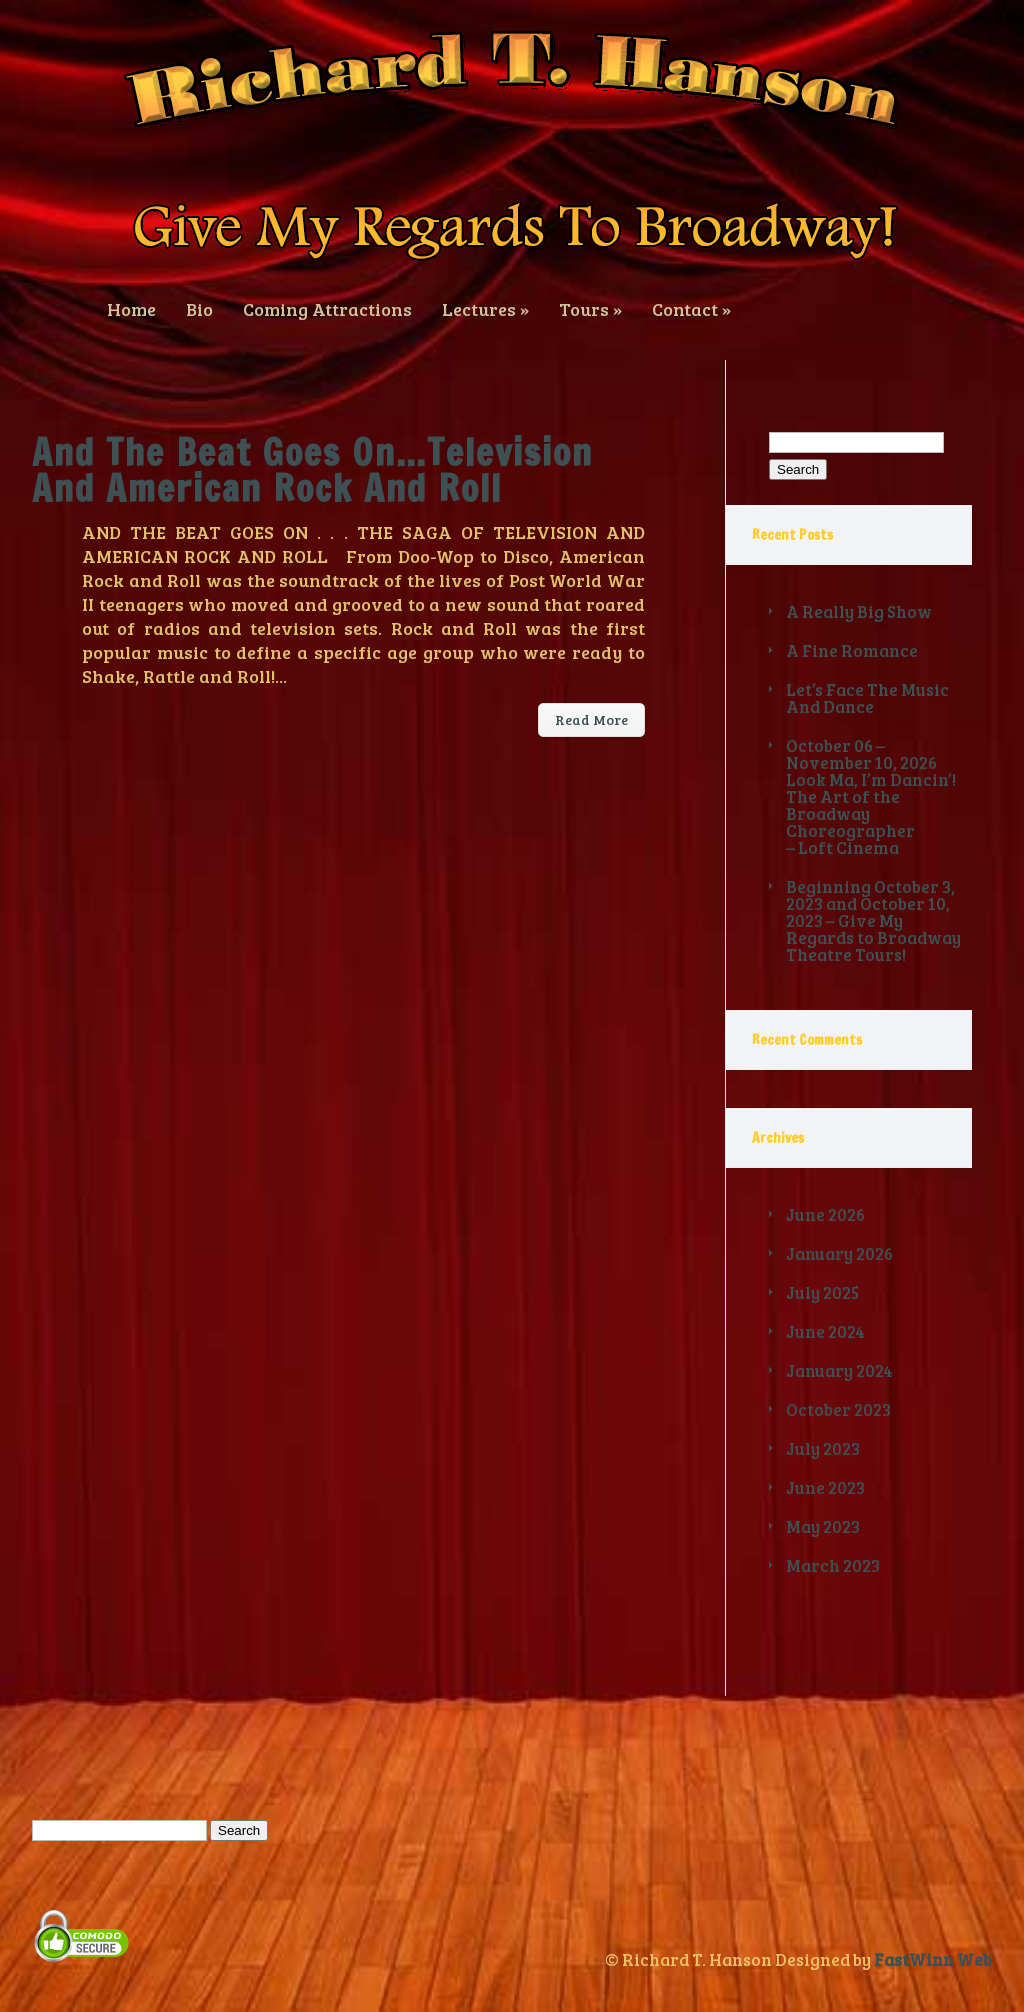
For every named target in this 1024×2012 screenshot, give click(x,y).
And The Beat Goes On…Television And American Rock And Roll (312, 470)
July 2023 (823, 1448)
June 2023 (825, 1487)
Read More (591, 719)
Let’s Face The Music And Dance (867, 698)
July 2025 (822, 1292)
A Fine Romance (852, 650)
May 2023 (823, 1526)
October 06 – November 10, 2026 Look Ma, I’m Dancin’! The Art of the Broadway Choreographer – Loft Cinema (871, 796)
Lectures (485, 307)
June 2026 (825, 1214)
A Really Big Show (859, 611)
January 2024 (839, 1370)
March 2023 (833, 1565)
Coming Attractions (327, 307)
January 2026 (839, 1253)
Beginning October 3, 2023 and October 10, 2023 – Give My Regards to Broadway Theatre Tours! (873, 920)
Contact (691, 307)
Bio (199, 307)
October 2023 (838, 1409)
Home (131, 307)
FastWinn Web (933, 1959)
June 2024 (825, 1331)
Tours (590, 307)
